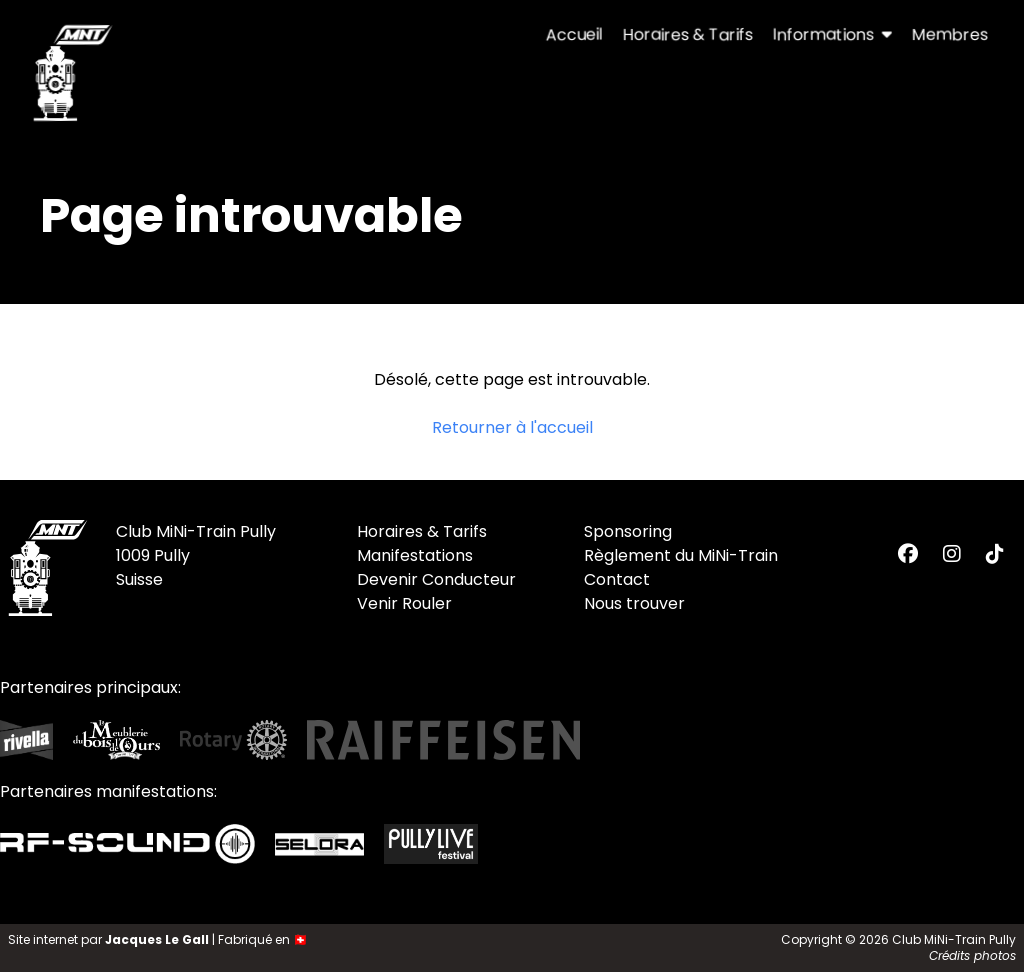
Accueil (574, 34)
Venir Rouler (404, 603)
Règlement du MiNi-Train (681, 555)
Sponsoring (628, 531)
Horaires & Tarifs (688, 34)
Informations (832, 34)
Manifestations (415, 555)
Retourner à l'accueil (512, 427)
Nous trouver (634, 603)
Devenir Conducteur (436, 579)
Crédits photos (972, 955)
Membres (950, 34)
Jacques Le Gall (157, 939)
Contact (617, 579)
